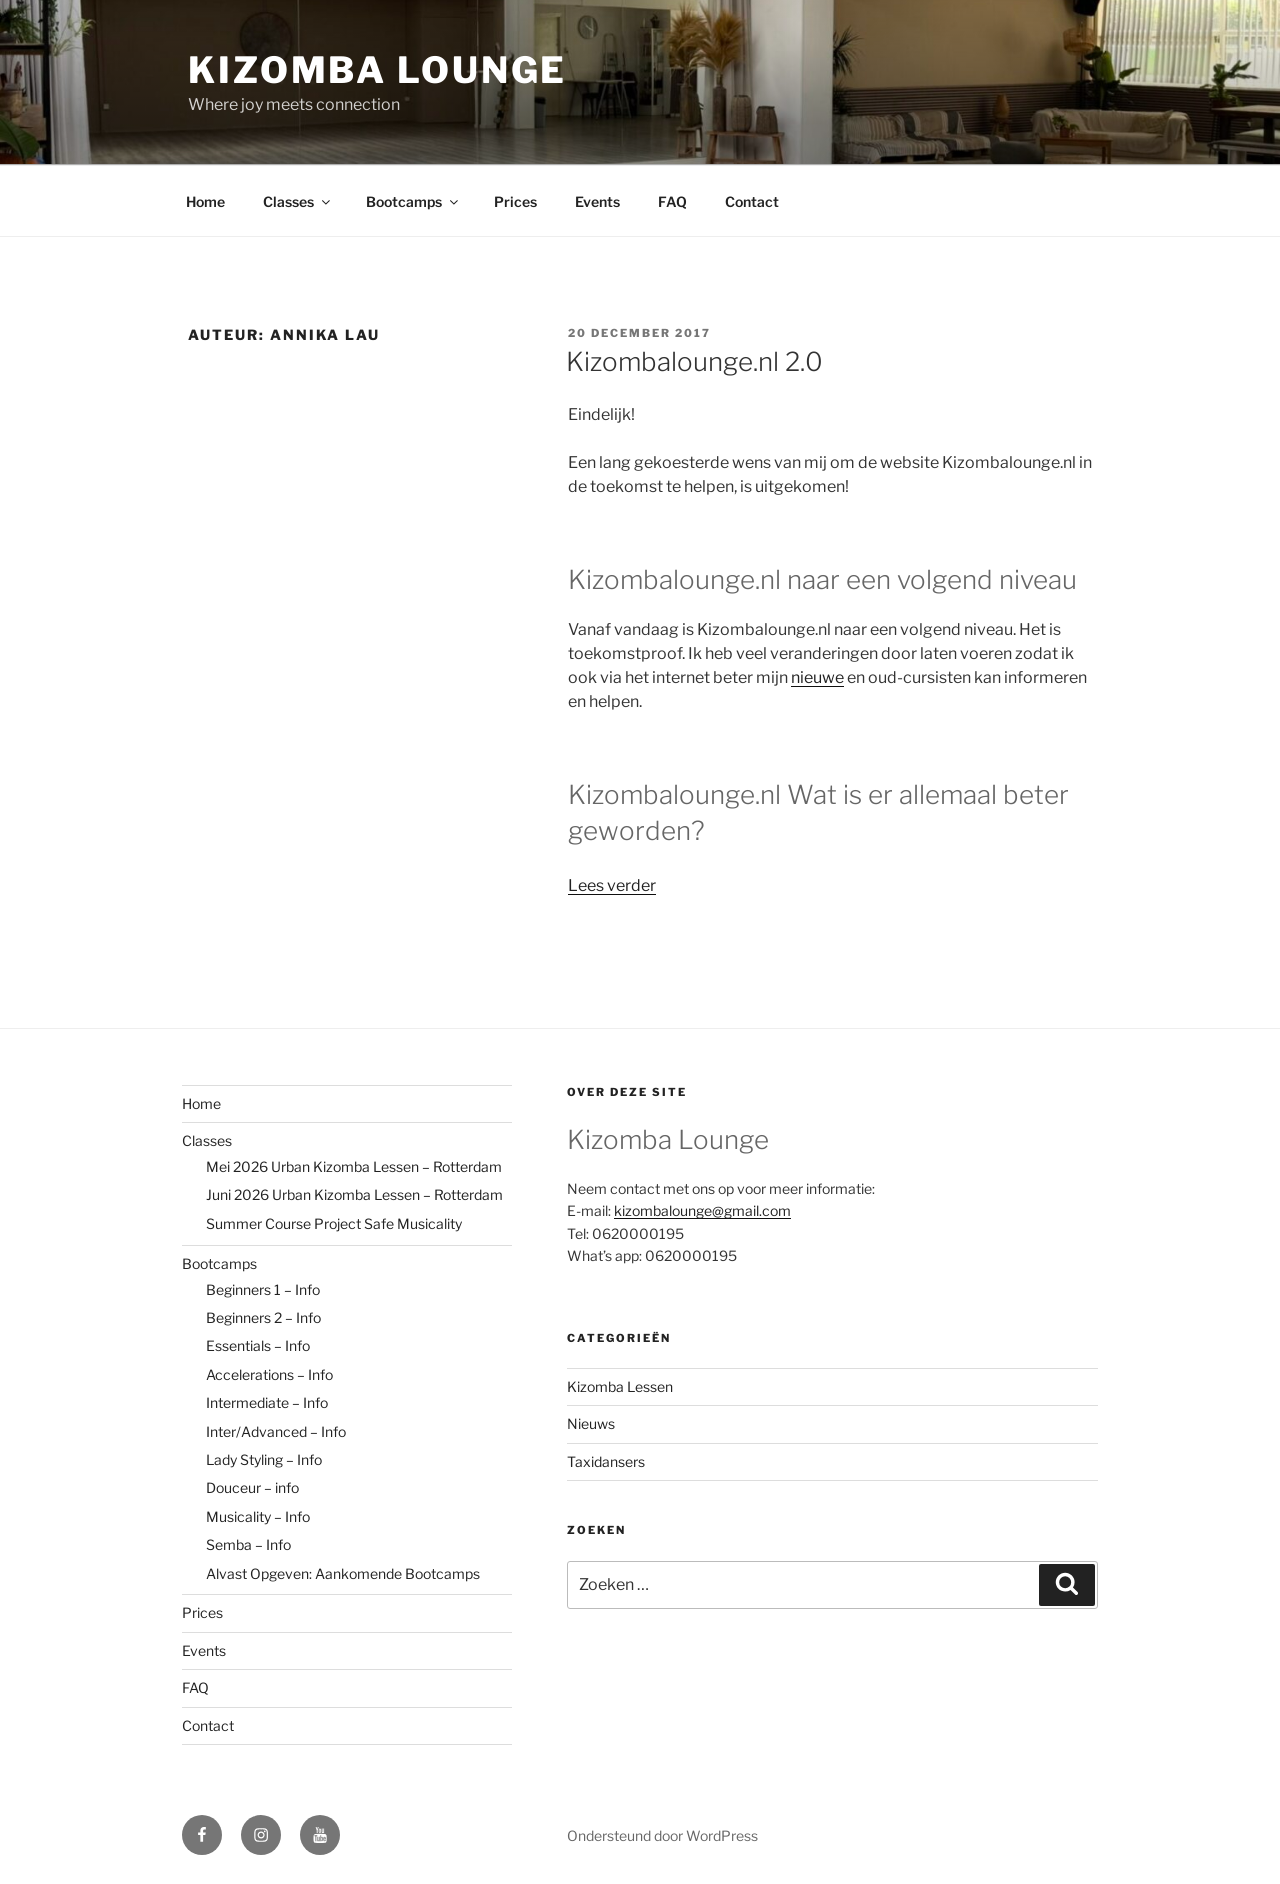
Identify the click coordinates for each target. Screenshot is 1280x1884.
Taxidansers (606, 1461)
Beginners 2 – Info (263, 1317)
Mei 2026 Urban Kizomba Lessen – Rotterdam (354, 1166)
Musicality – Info (258, 1516)
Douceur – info (252, 1487)
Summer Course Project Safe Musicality (334, 1223)
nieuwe (817, 677)
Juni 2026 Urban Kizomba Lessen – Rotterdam (354, 1194)
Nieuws (591, 1423)
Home (205, 201)
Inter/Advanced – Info (276, 1431)
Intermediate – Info (267, 1402)
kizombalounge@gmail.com (702, 1210)
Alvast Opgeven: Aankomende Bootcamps (343, 1573)
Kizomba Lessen (620, 1386)
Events (597, 201)
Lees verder (612, 885)
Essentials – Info (258, 1345)
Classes (298, 201)
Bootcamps (413, 201)
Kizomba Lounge (377, 70)
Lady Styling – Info (264, 1459)
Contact (752, 201)
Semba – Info (248, 1544)
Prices (515, 201)
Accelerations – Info (269, 1374)
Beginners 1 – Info (263, 1289)
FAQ (672, 201)
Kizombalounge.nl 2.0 (694, 361)
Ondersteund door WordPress (662, 1835)
